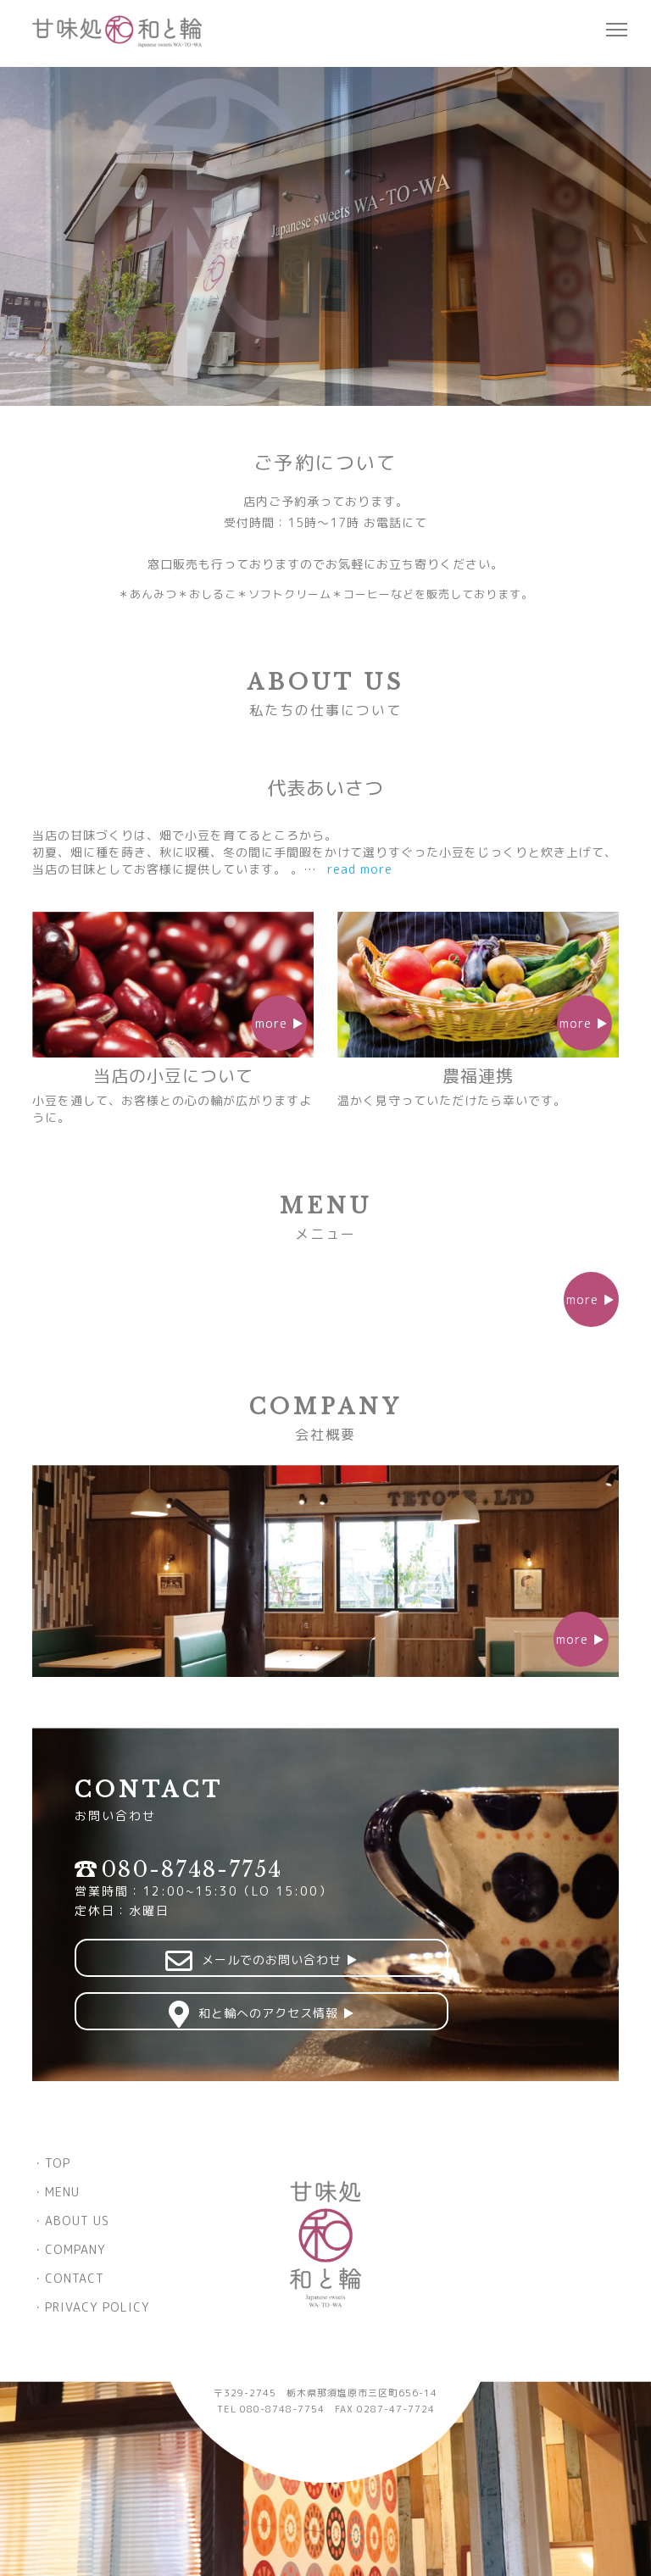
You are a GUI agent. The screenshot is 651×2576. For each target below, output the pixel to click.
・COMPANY (69, 2249)
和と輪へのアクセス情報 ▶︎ (201, 2014)
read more (360, 869)
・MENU (56, 2192)
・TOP (51, 2163)
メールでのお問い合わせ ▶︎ (201, 1960)
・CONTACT (68, 2278)
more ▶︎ (590, 1299)
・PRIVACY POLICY (91, 2307)
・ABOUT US (70, 2220)
